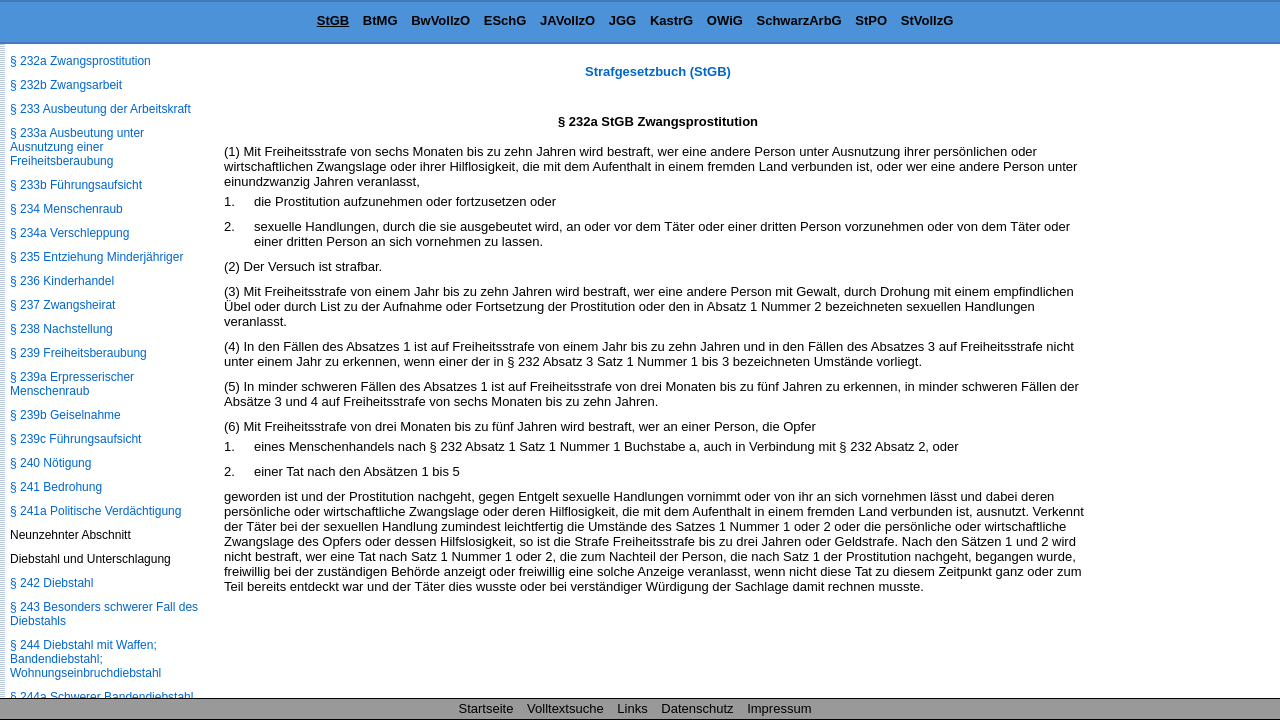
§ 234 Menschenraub (66, 209)
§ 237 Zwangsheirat (62, 305)
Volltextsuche (565, 708)
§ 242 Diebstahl (51, 583)
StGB (333, 20)
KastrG (671, 20)
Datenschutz (697, 708)
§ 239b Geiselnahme (65, 415)
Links (632, 708)
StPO (871, 20)
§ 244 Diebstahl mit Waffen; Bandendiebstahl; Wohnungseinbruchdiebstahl (85, 659)
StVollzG (927, 20)
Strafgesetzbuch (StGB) (658, 71)
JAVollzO (567, 20)
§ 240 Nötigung (50, 463)
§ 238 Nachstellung (61, 329)
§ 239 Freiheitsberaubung (78, 353)
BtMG (380, 20)
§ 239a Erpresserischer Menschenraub (72, 384)
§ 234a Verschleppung (69, 233)
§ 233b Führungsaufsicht (76, 185)
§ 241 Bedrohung (56, 487)
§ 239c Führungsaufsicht (75, 439)
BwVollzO (440, 20)
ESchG (505, 20)
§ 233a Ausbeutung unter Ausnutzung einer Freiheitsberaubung (77, 147)
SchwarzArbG (798, 20)
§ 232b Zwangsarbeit (66, 85)
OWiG (725, 20)
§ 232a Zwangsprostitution (80, 61)
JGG (622, 20)
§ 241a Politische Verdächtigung (95, 511)
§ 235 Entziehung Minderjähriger (96, 257)
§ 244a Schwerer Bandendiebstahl (101, 697)
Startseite (486, 708)
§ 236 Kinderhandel (62, 281)
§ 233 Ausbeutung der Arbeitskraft (100, 109)
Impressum (779, 708)
